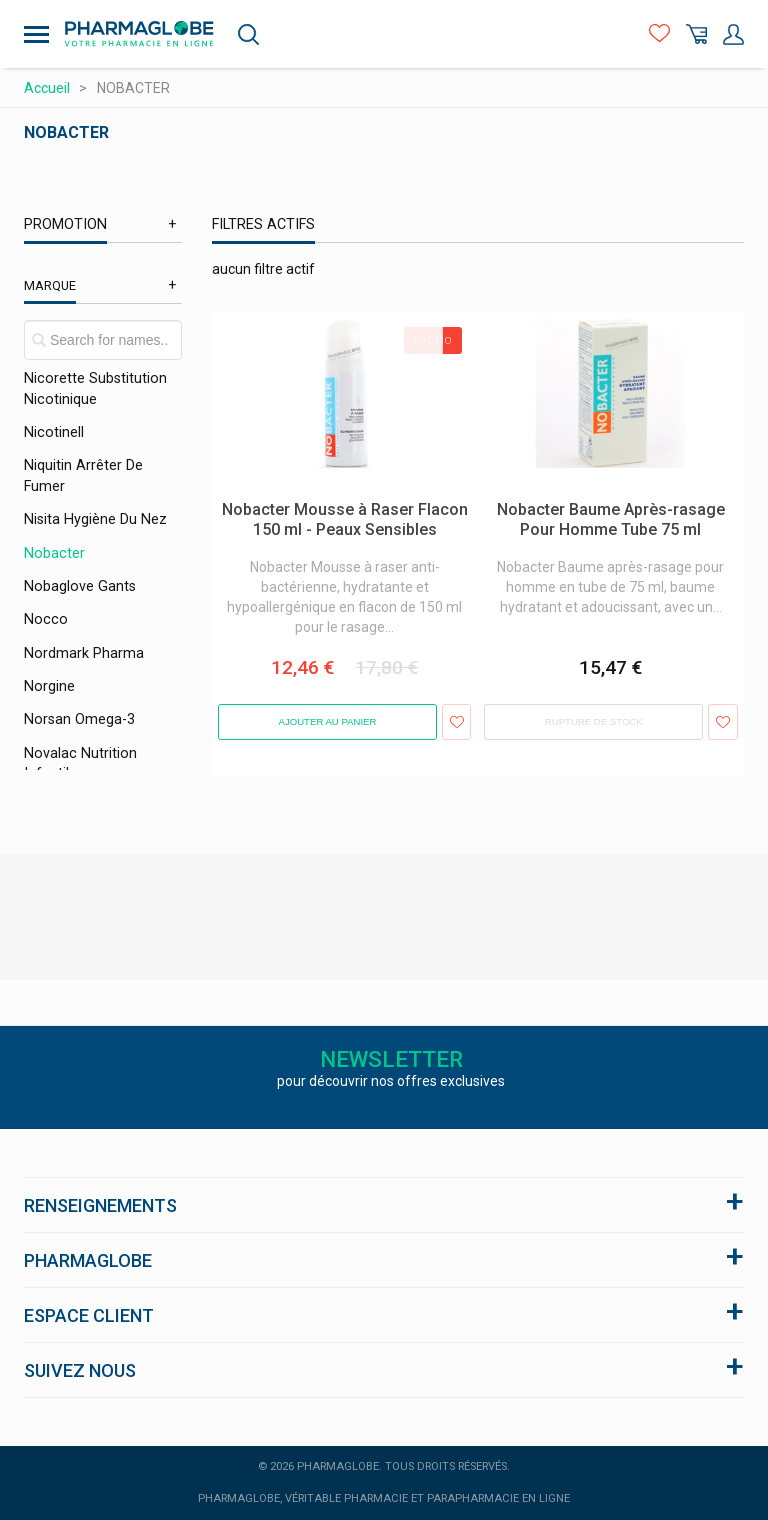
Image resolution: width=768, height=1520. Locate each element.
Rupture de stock (594, 721)
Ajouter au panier (328, 721)
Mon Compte (733, 34)
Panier (696, 34)
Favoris (659, 34)
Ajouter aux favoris (456, 722)
